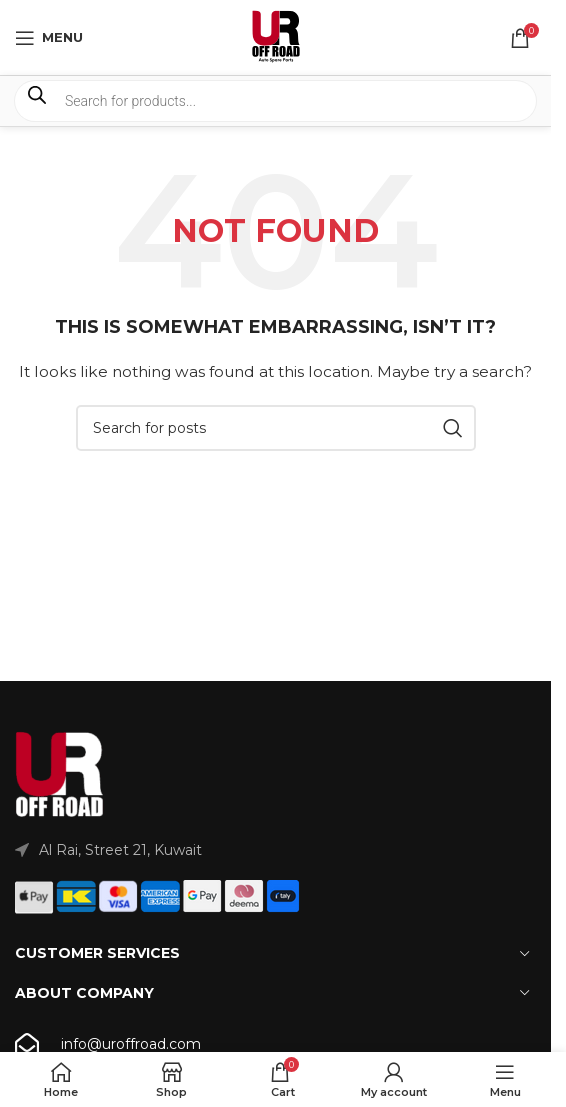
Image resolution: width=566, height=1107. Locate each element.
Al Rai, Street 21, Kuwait (120, 850)
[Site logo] (276, 36)
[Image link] (60, 774)
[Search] (276, 428)
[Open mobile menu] (49, 38)
